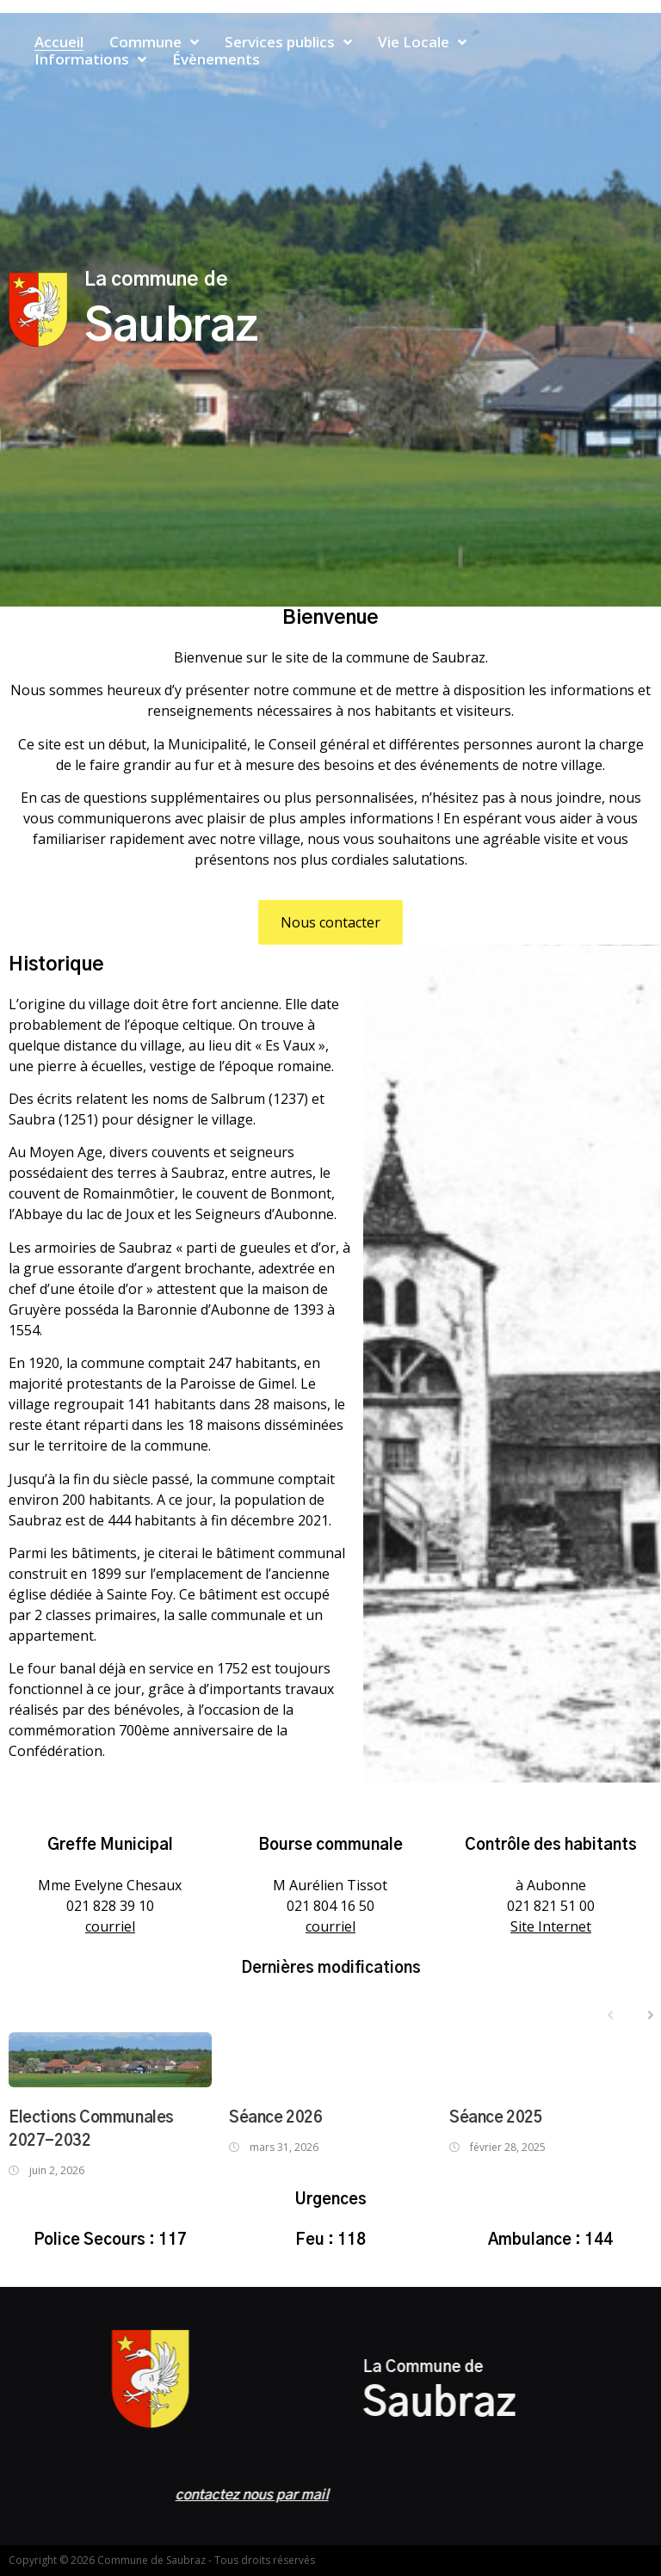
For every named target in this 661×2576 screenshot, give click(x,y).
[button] (330, 922)
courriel (110, 1926)
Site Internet (550, 1926)
